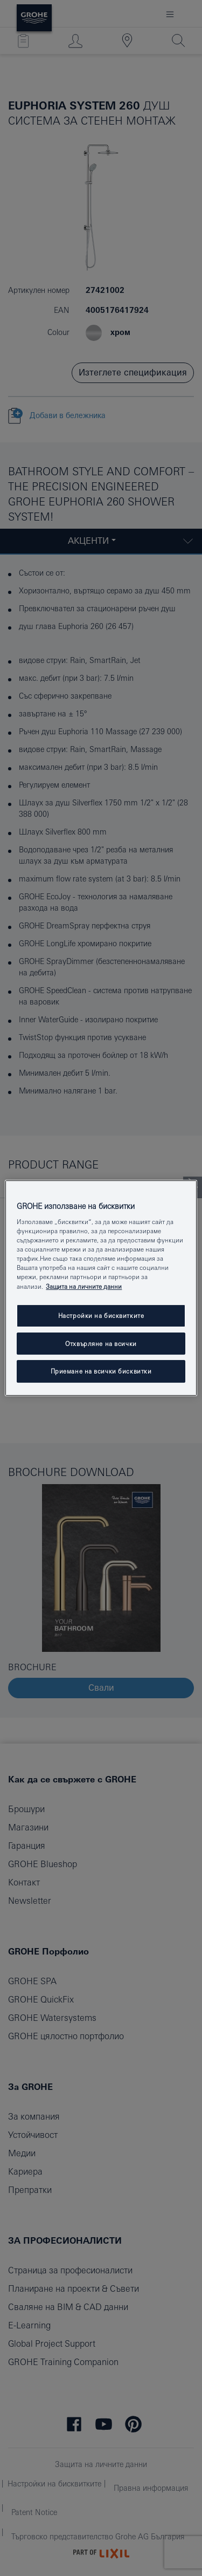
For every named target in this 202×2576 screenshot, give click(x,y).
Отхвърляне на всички (100, 1343)
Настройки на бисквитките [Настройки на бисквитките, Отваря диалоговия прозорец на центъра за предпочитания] (101, 1315)
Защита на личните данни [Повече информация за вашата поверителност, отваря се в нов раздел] (84, 1286)
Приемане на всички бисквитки (101, 1371)
